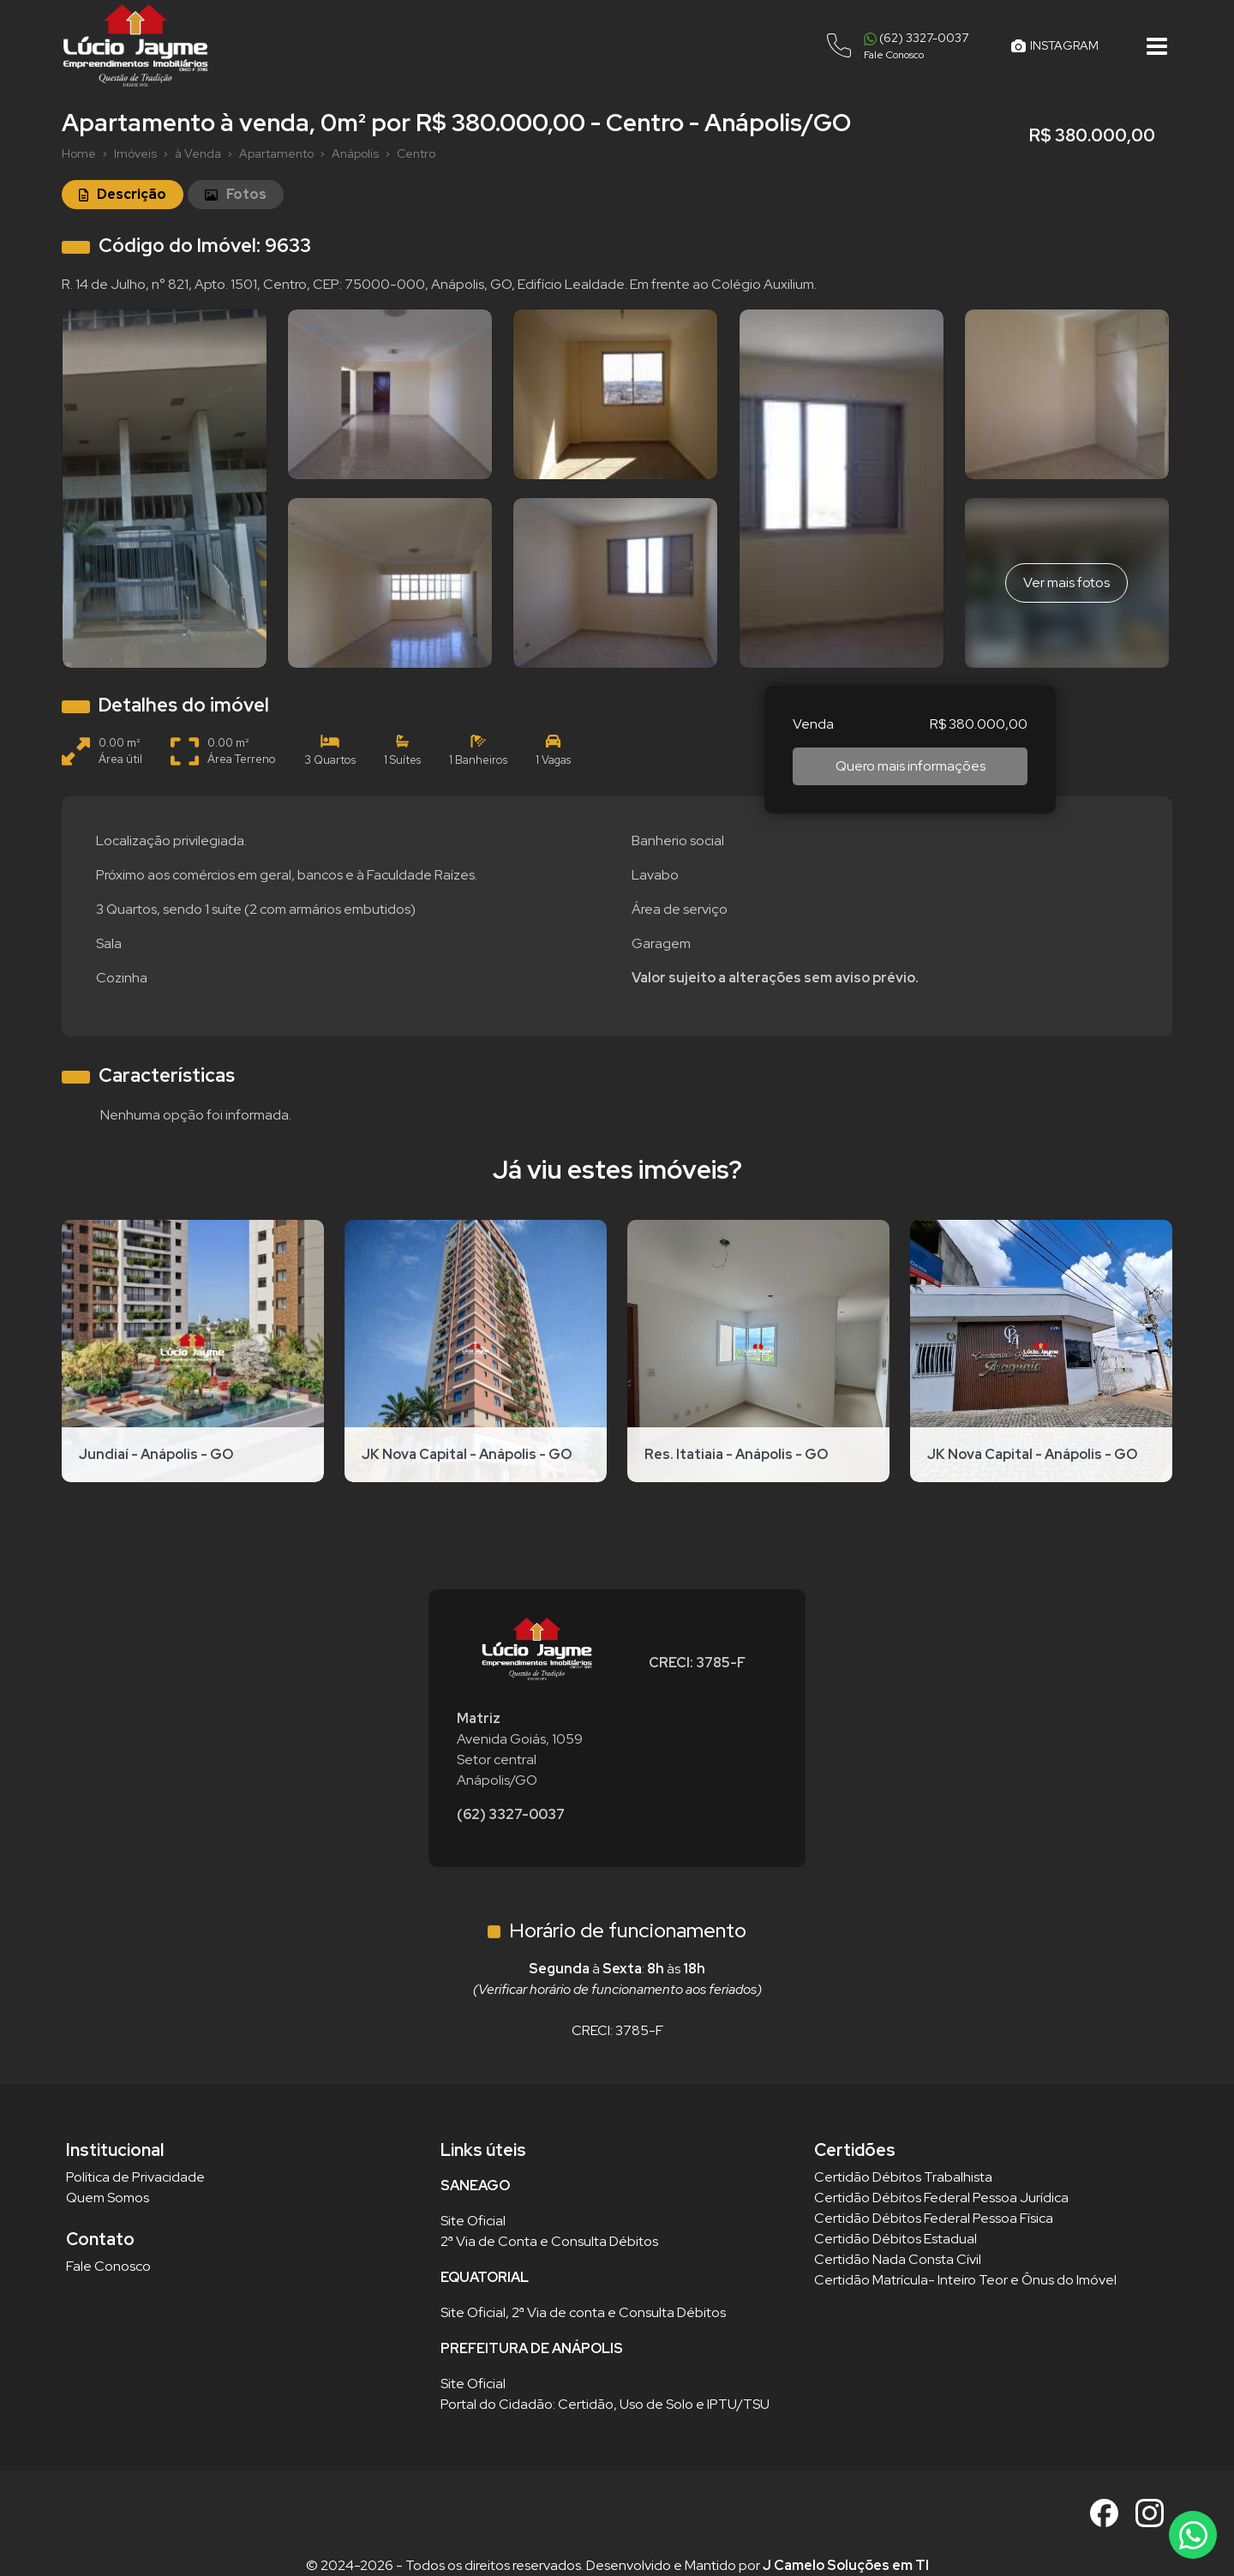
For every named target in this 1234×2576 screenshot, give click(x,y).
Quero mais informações (910, 766)
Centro (416, 153)
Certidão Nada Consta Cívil (897, 2259)
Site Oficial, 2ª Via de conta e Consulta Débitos (583, 2312)
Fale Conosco (108, 2266)
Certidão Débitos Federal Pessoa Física (933, 2218)
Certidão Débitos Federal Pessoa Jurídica (941, 2198)
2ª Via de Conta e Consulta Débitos (549, 2241)
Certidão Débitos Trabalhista (903, 2177)
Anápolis (355, 153)
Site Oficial (473, 2221)
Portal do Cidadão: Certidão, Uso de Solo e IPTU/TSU (605, 2404)
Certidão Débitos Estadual (895, 2239)
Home (79, 153)
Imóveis (135, 153)
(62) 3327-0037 (511, 1814)
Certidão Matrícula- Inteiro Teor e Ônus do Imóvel (965, 2280)
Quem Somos (107, 2198)
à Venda (198, 153)
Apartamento (276, 153)
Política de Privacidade (135, 2177)
